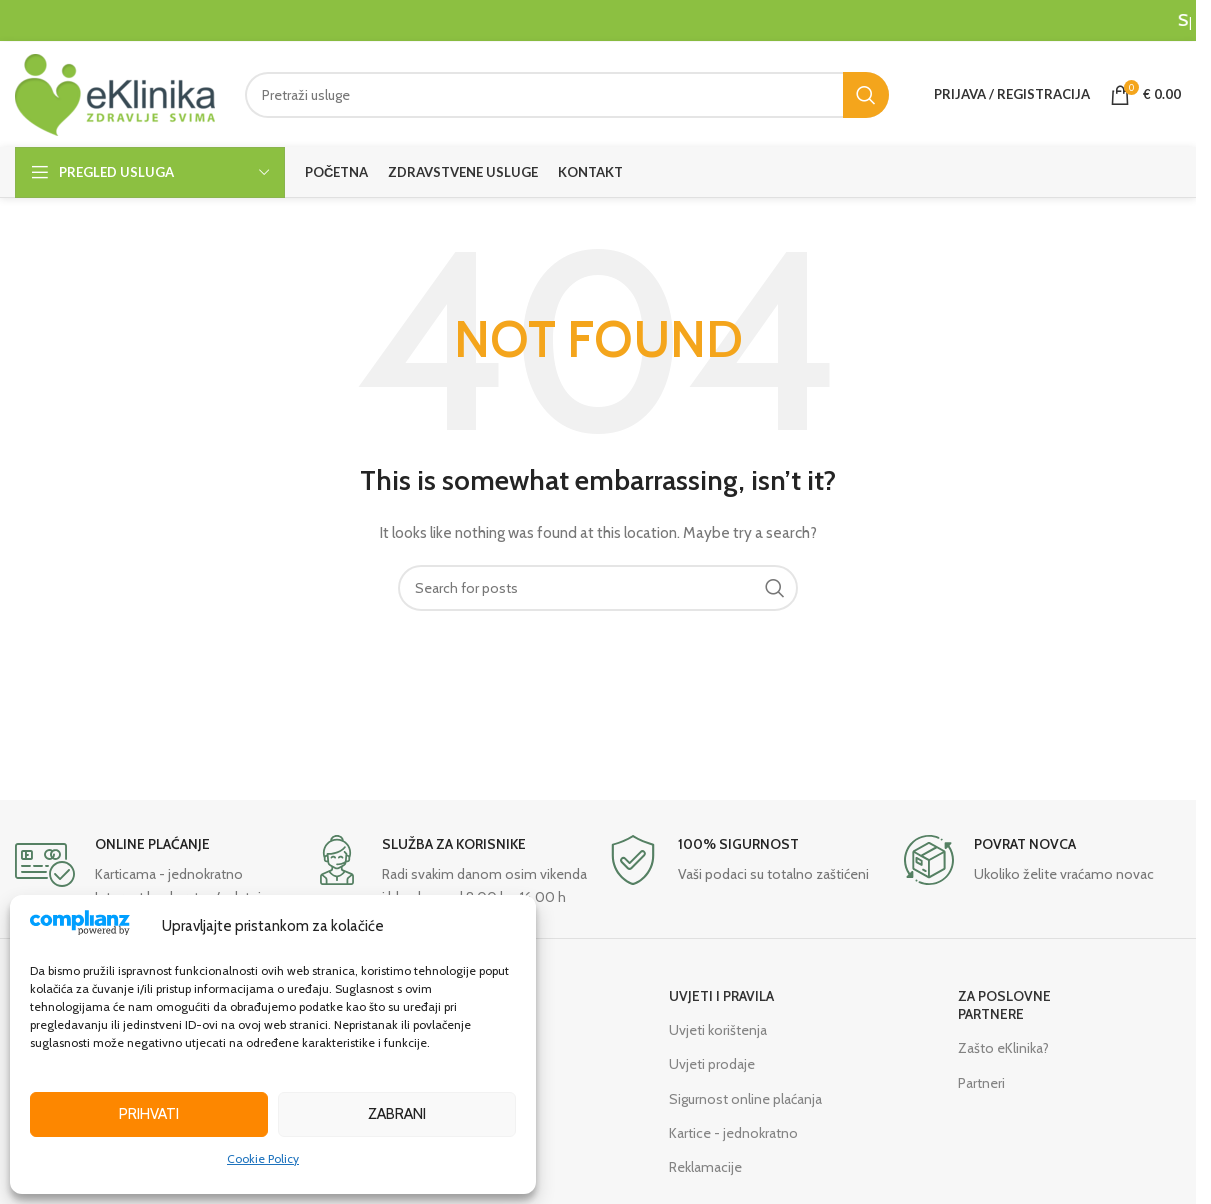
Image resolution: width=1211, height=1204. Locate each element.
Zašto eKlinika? (1003, 1048)
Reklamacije (705, 1167)
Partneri (981, 1083)
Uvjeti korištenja (718, 1030)
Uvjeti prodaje (712, 1064)
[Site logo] (115, 93)
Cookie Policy (263, 1158)
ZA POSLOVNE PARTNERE (1004, 1005)
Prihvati (149, 1114)
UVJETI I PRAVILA (721, 996)
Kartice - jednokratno (733, 1133)
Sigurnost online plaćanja (745, 1099)
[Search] (567, 95)
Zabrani (397, 1114)
